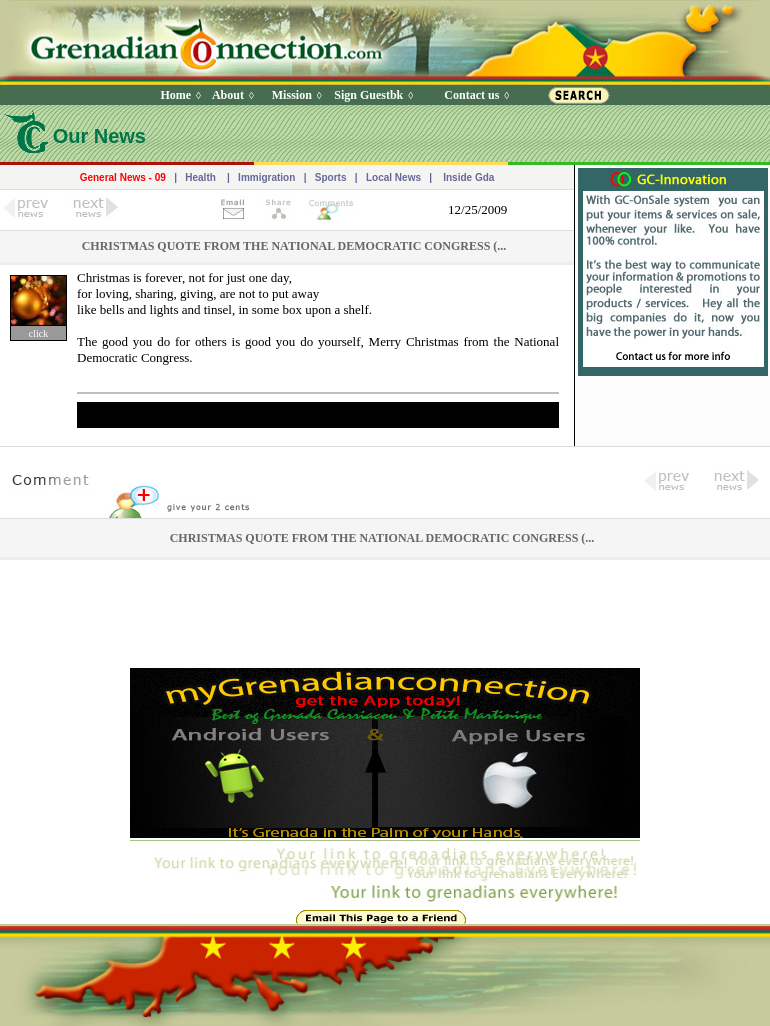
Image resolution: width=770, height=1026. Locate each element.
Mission (292, 95)
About (228, 95)
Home (175, 95)
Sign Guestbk (372, 95)
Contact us (471, 95)
